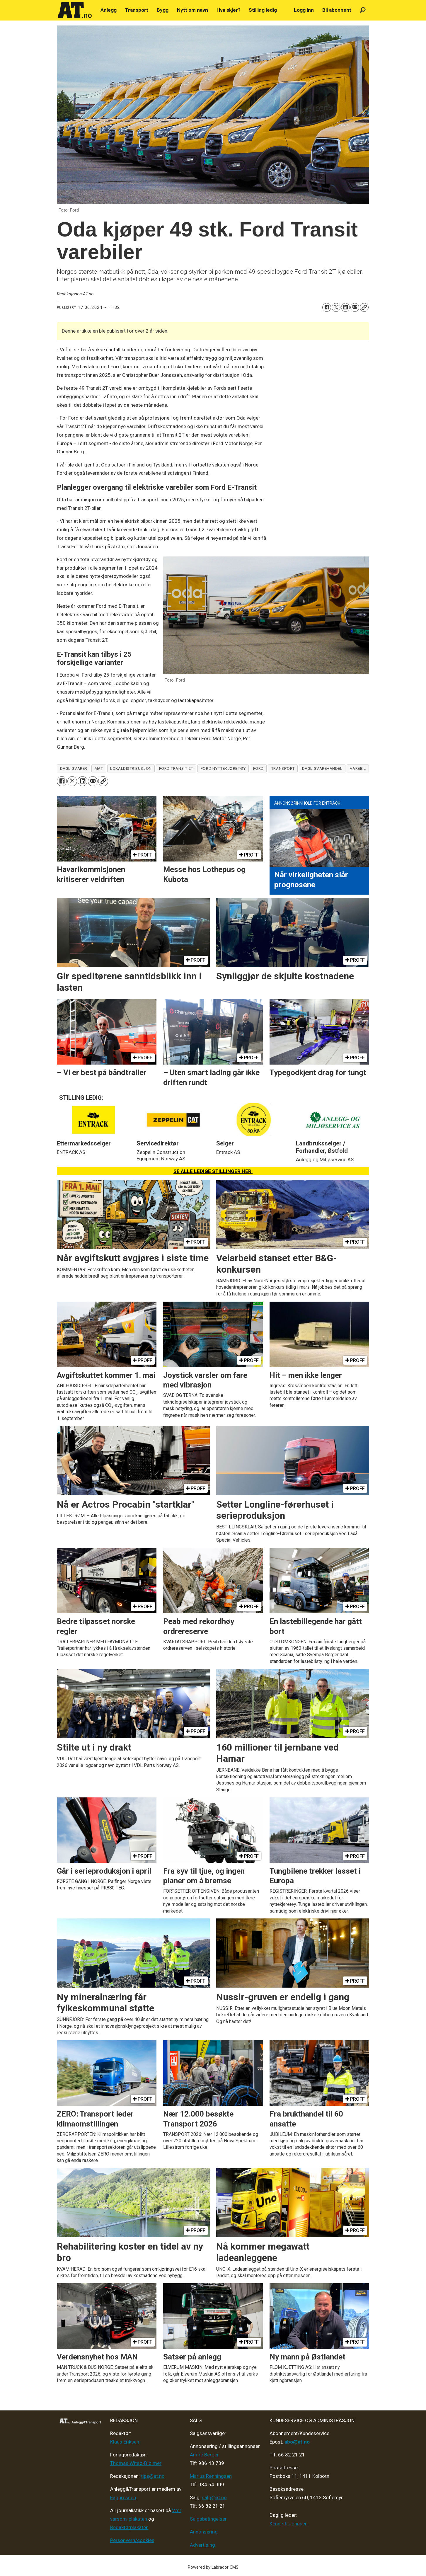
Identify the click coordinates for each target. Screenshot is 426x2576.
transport (283, 768)
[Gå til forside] (75, 10)
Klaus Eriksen (124, 2442)
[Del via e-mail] (354, 307)
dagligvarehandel (322, 768)
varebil (358, 768)
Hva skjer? (229, 10)
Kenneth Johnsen (289, 2523)
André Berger (204, 2455)
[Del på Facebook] (326, 307)
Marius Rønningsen (211, 2476)
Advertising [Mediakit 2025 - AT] (202, 2545)
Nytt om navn (192, 10)
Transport (136, 10)
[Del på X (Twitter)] (336, 307)
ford (258, 768)
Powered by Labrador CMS (213, 2567)
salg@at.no (214, 2497)
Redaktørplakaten (129, 2527)
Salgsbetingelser (208, 2519)
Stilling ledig (263, 10)
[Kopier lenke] (364, 307)
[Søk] (362, 10)
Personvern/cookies (132, 2540)
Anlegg (108, 10)
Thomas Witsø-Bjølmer (135, 2463)
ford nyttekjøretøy (223, 768)
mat (99, 768)
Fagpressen (123, 2497)
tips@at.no (153, 2476)
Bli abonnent (336, 10)
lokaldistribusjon (130, 768)
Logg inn (304, 10)
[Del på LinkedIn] (345, 307)
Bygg (162, 10)
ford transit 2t (176, 768)
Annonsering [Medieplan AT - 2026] (204, 2532)
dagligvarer (73, 768)
